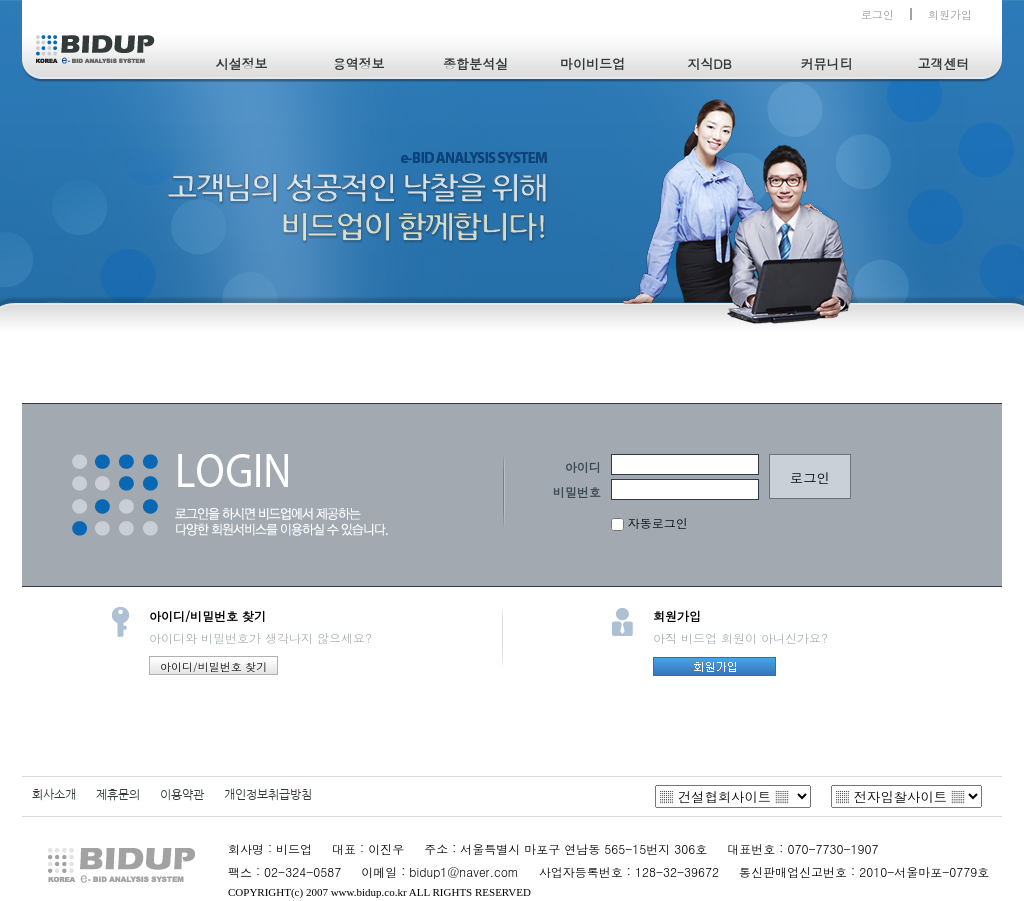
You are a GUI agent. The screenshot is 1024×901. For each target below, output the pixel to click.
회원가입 (950, 14)
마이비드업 (592, 63)
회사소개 (54, 795)
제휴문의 (118, 795)
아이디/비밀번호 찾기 (213, 666)
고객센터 (944, 63)
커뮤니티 (827, 63)
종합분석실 (475, 63)
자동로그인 (649, 522)
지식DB (709, 63)
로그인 (877, 14)
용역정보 (359, 63)
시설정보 (242, 63)
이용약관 (182, 795)
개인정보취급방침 (268, 795)
